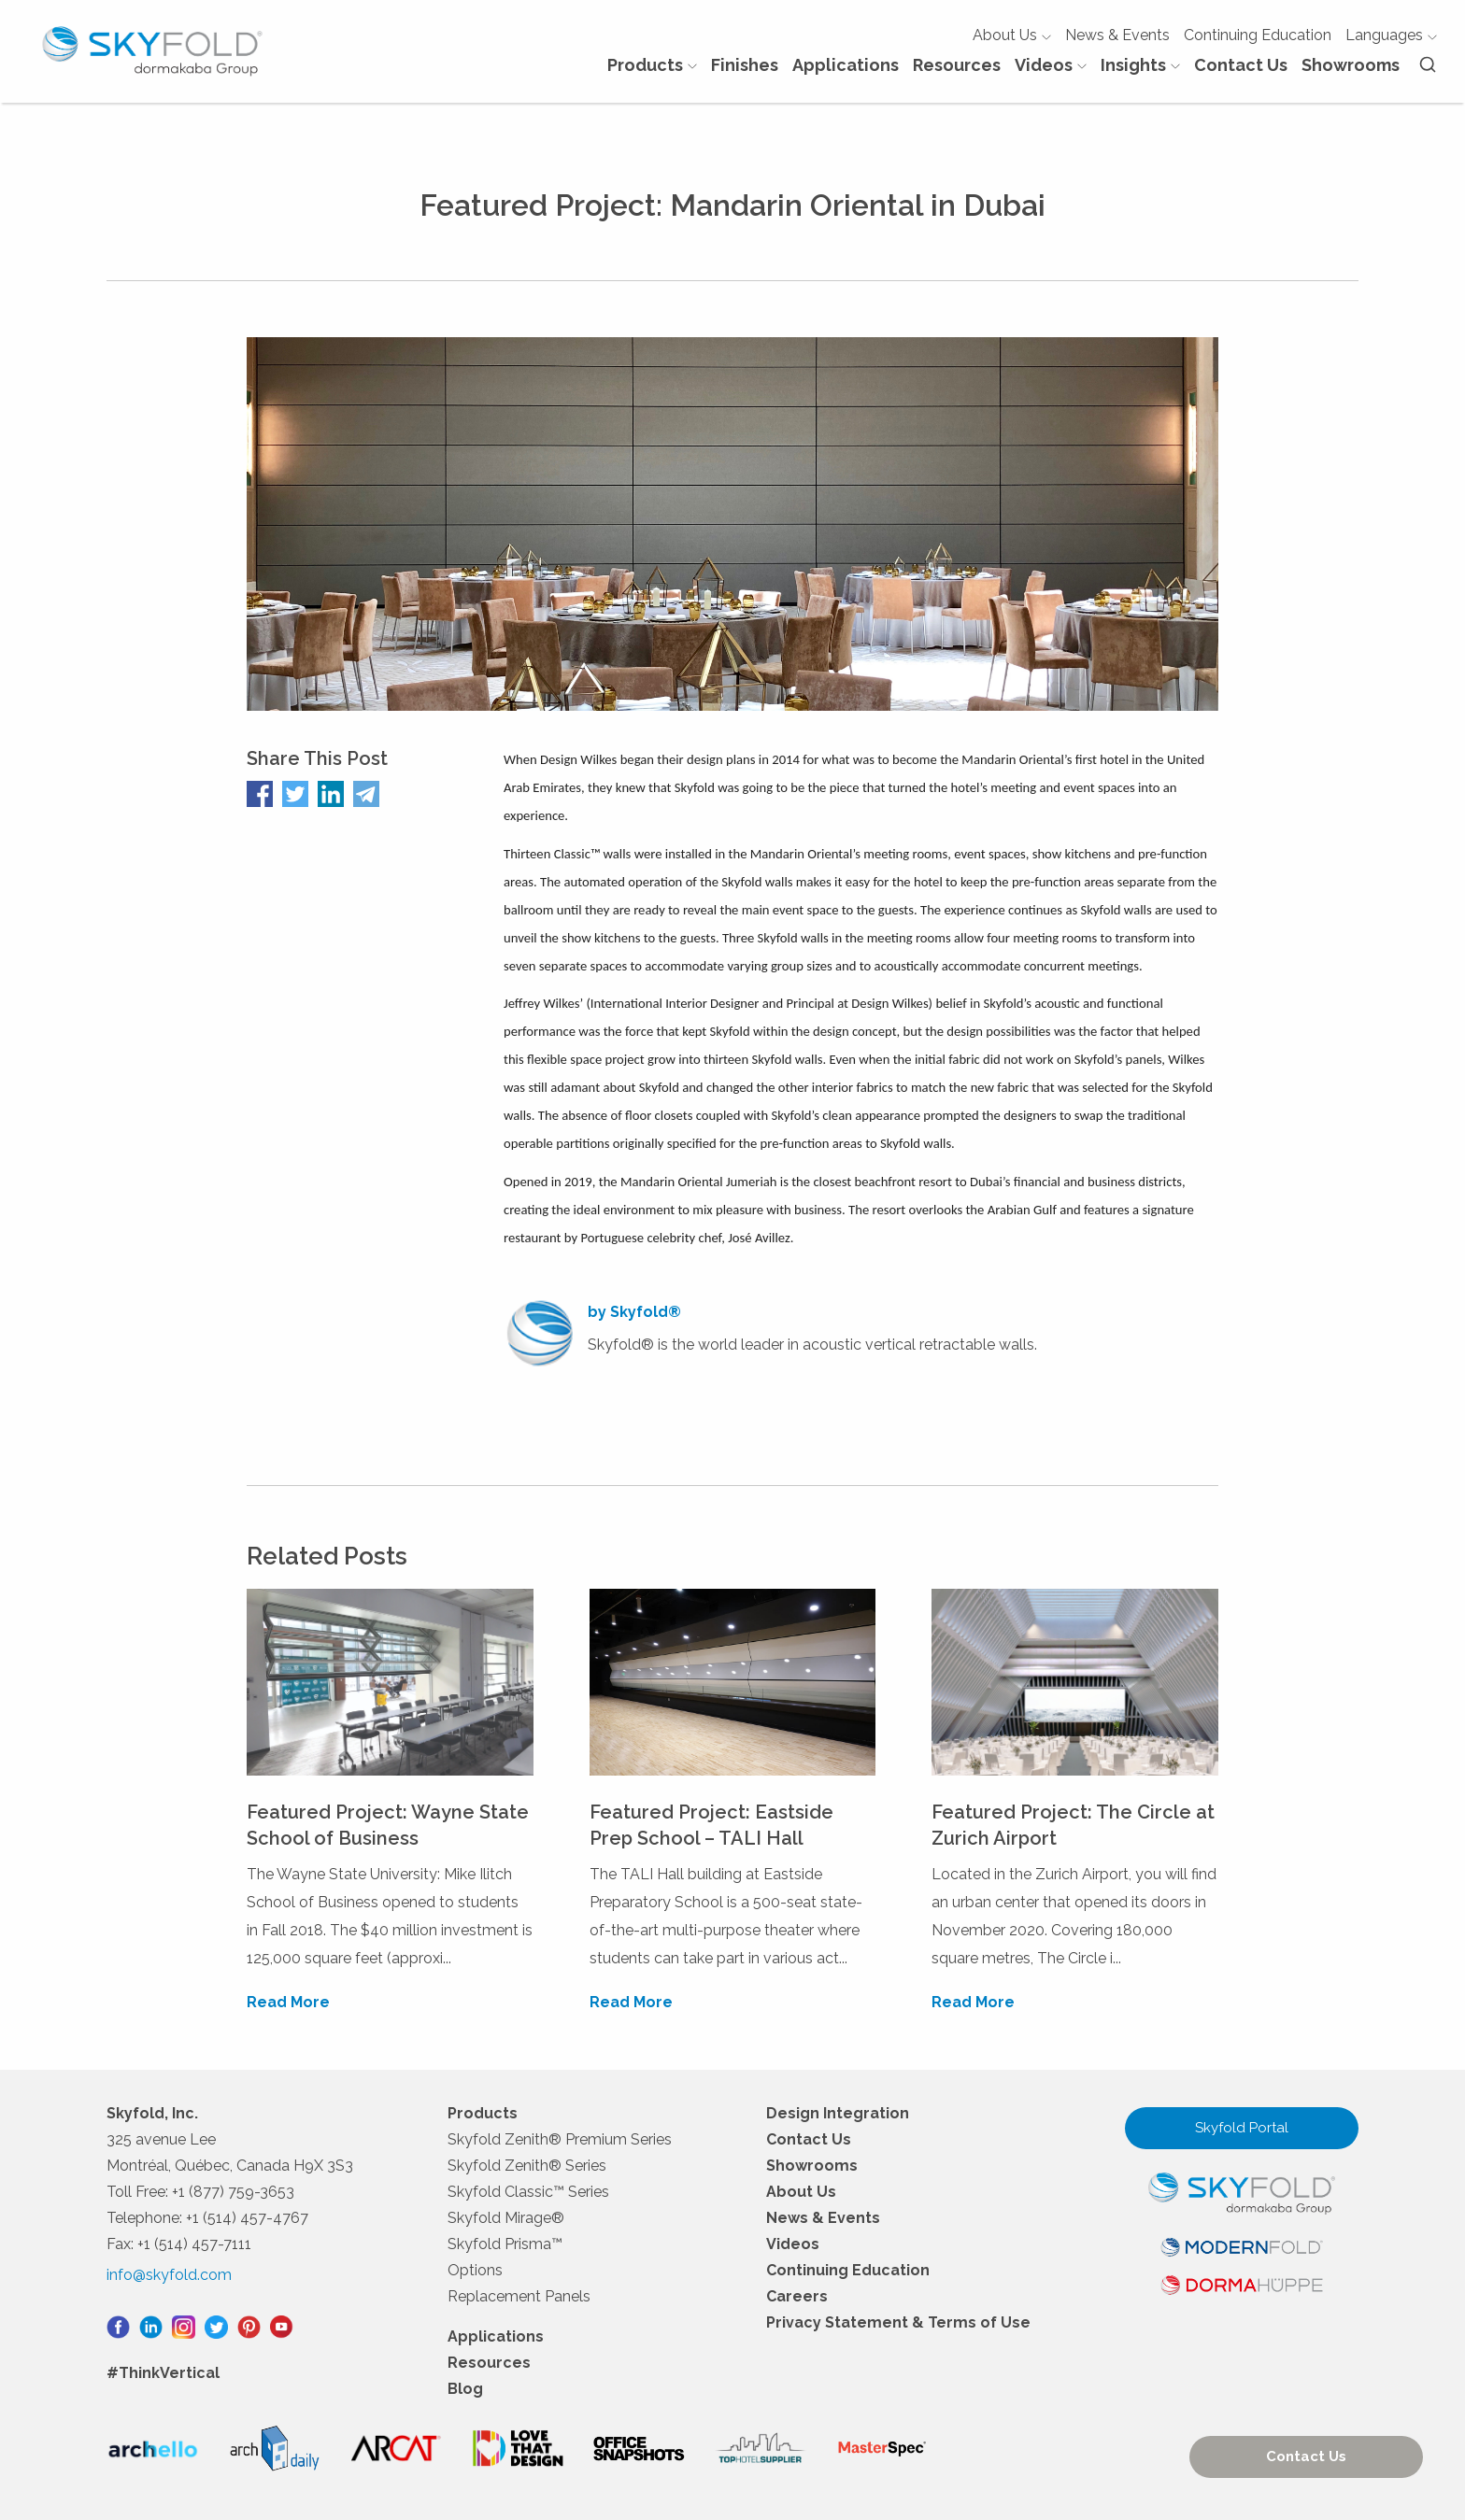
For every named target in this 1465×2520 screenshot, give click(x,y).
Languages (1391, 35)
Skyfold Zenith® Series (527, 2165)
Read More (288, 2002)
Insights (1140, 65)
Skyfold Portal (1241, 2127)
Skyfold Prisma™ (505, 2244)
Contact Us (1240, 65)
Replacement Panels (519, 2296)
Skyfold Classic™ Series (528, 2192)
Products (652, 65)
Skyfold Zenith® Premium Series (560, 2139)
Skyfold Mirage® (506, 2218)
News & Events (1117, 35)
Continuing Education (1257, 35)
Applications (845, 65)
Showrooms (1350, 65)
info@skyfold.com (169, 2275)
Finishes (744, 65)
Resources (957, 65)
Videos (1051, 65)
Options (475, 2270)
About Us (1012, 35)
